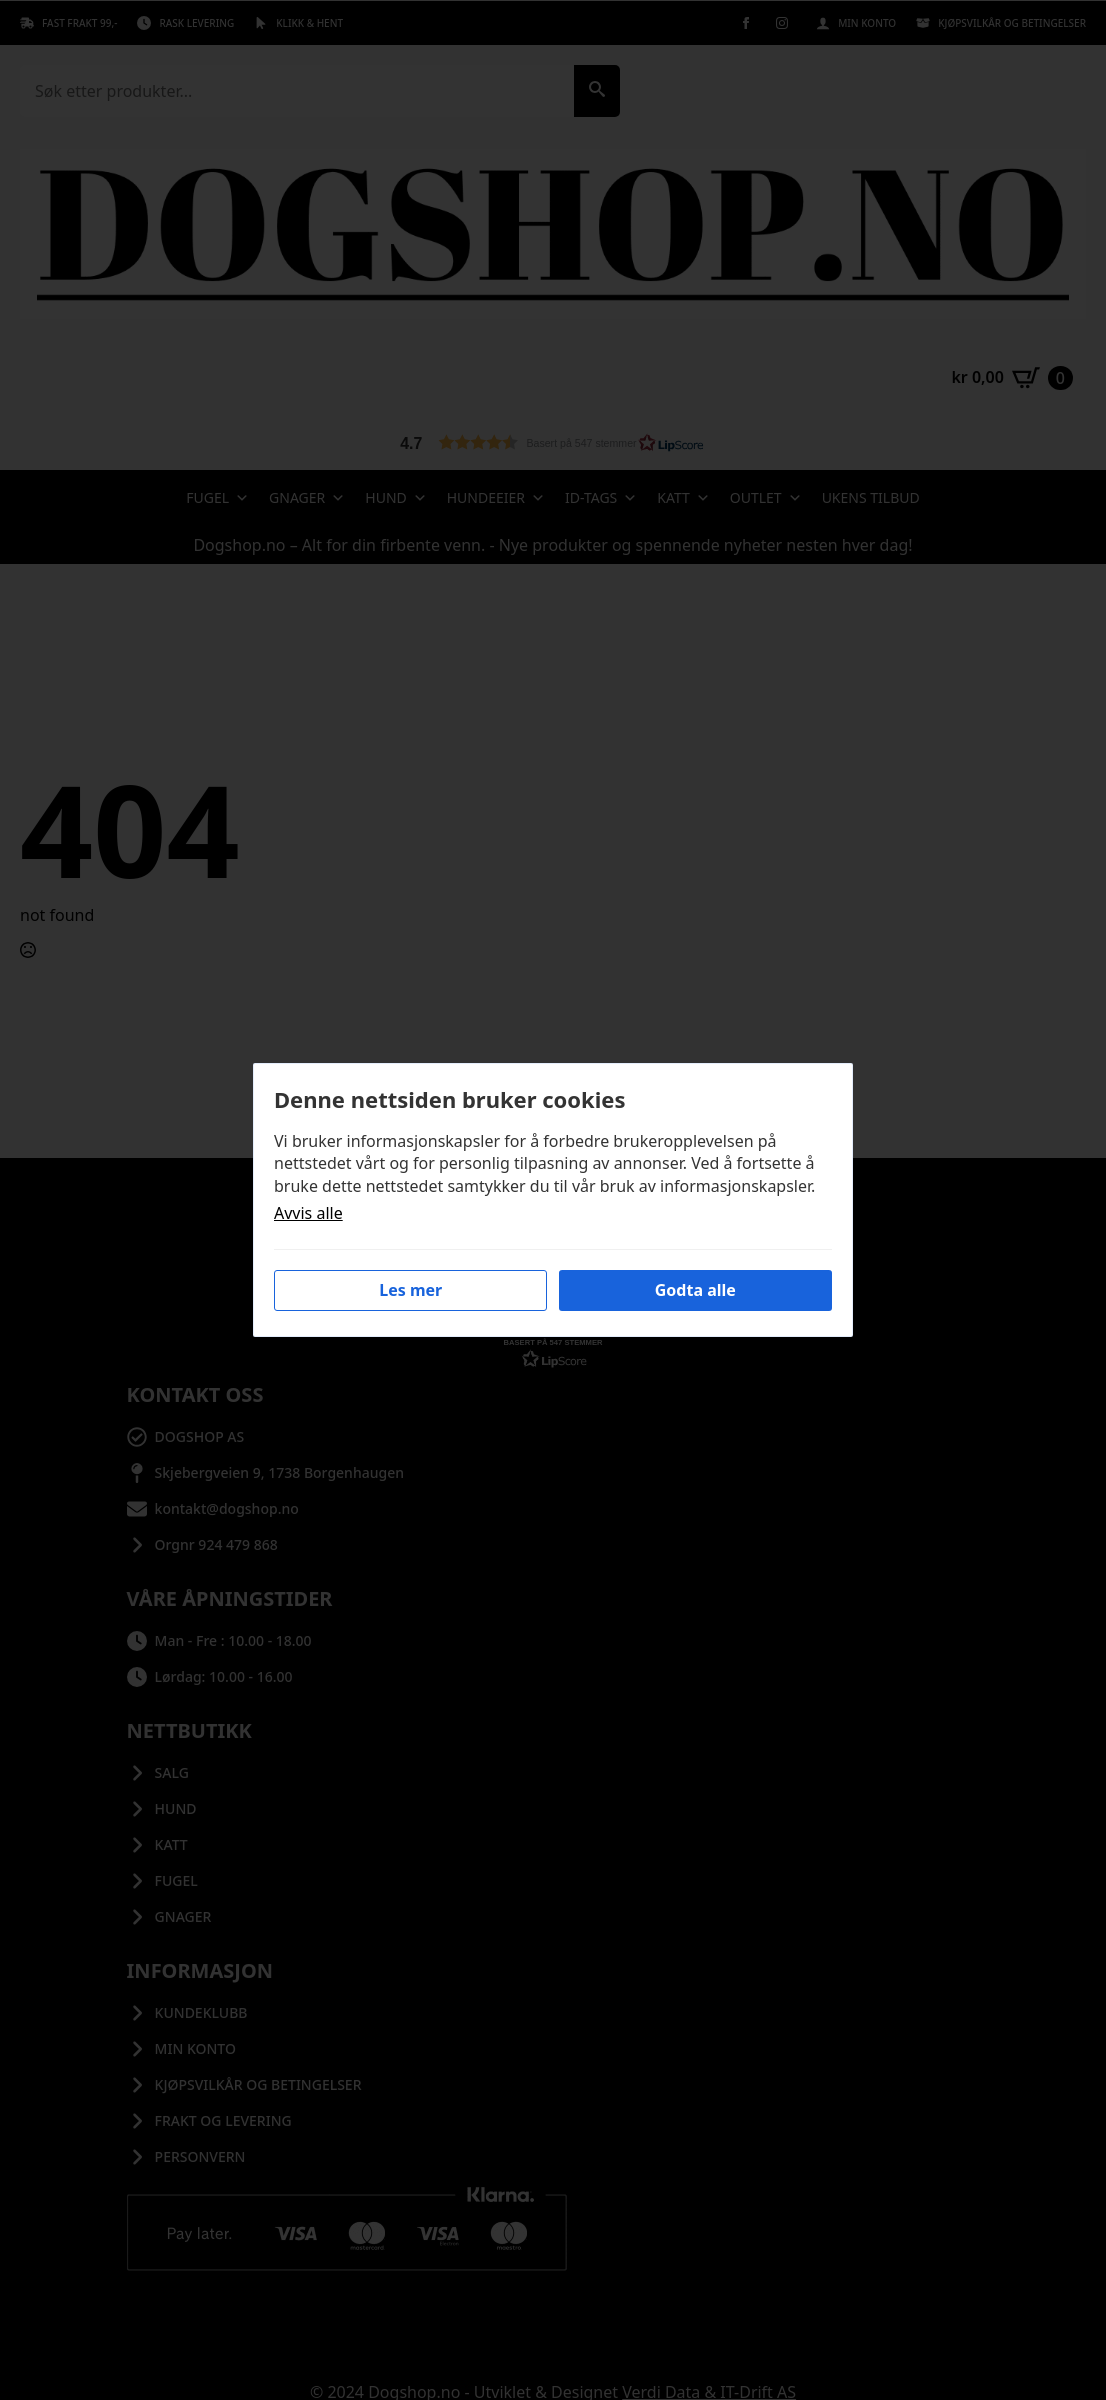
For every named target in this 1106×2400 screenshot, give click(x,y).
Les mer (410, 1290)
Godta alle (695, 1290)
